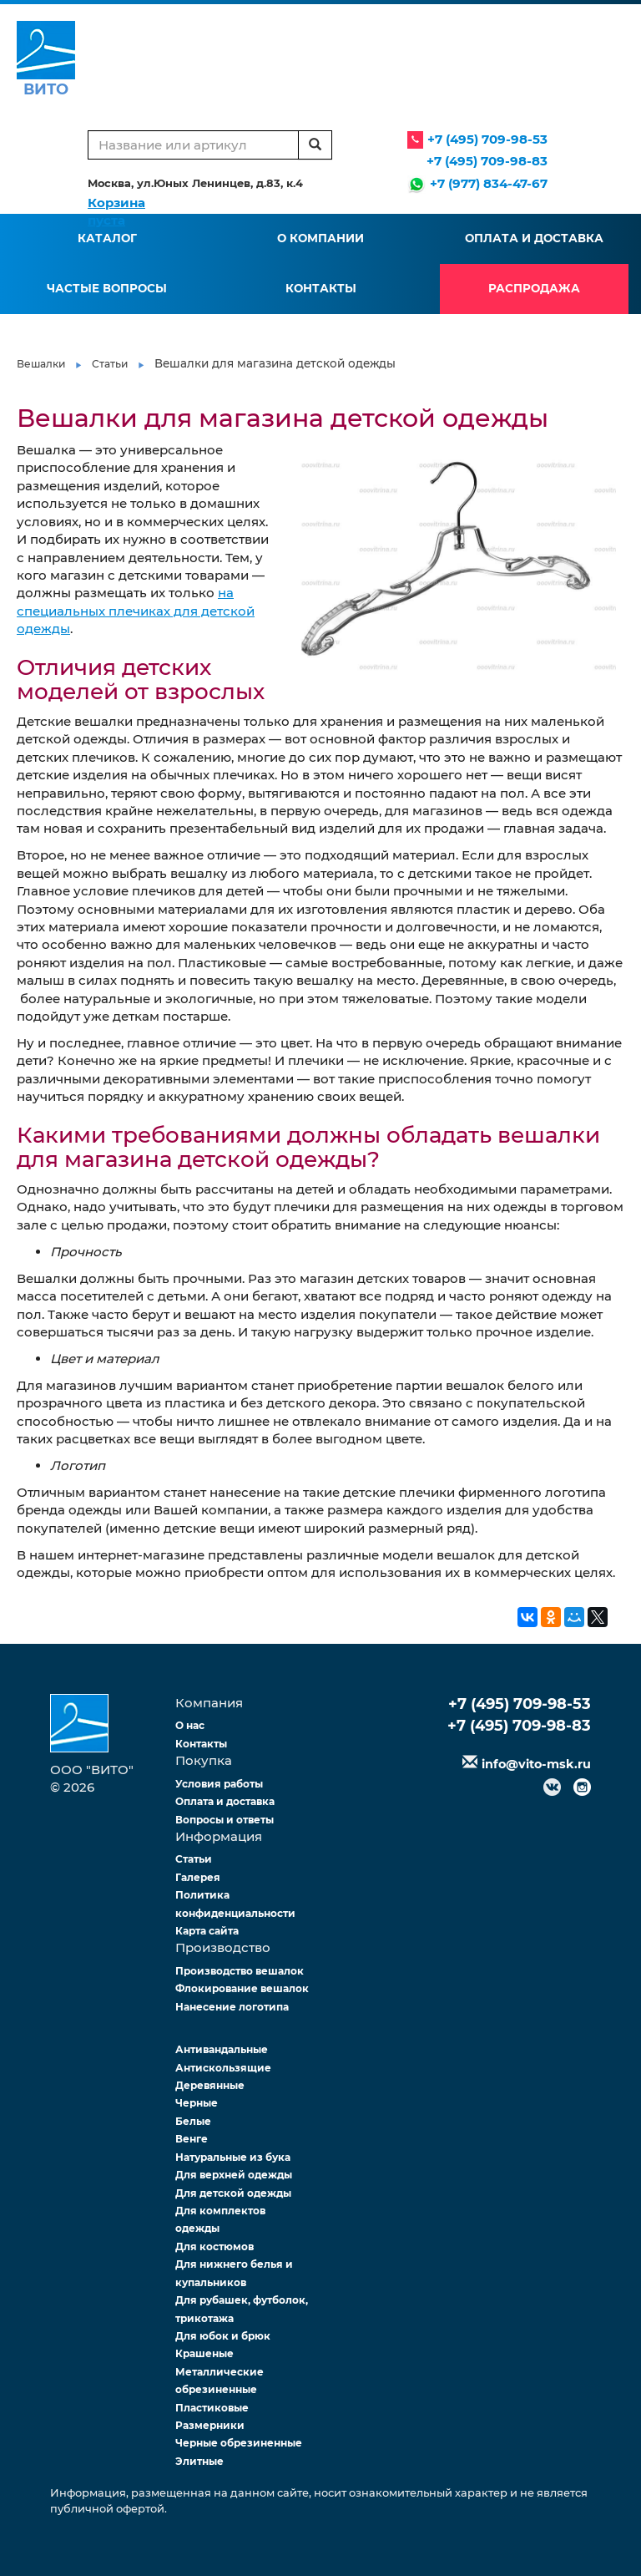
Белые (193, 2121)
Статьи (110, 363)
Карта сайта (207, 1930)
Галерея (197, 1877)
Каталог (107, 238)
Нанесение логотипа (232, 2006)
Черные (196, 2103)
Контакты (320, 288)
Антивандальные (221, 2049)
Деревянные (210, 2085)
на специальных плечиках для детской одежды (136, 610)
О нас (189, 1725)
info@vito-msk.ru (536, 1764)
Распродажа (534, 288)
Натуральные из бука (232, 2157)
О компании (320, 238)
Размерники (210, 2425)
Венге (191, 2138)
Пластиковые (212, 2407)
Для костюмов (214, 2246)
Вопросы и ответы (224, 1819)
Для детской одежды (233, 2193)
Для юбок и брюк (222, 2336)
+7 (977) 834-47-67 (489, 183)
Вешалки (41, 363)
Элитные (199, 2461)
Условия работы (219, 1783)
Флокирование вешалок (242, 1988)
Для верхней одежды (233, 2174)
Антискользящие (223, 2067)
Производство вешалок (239, 1971)
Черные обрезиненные (238, 2443)
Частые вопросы (107, 288)
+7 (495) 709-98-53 (487, 139)
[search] (315, 145)
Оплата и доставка (534, 238)
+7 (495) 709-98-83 (487, 161)
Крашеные (204, 2353)
